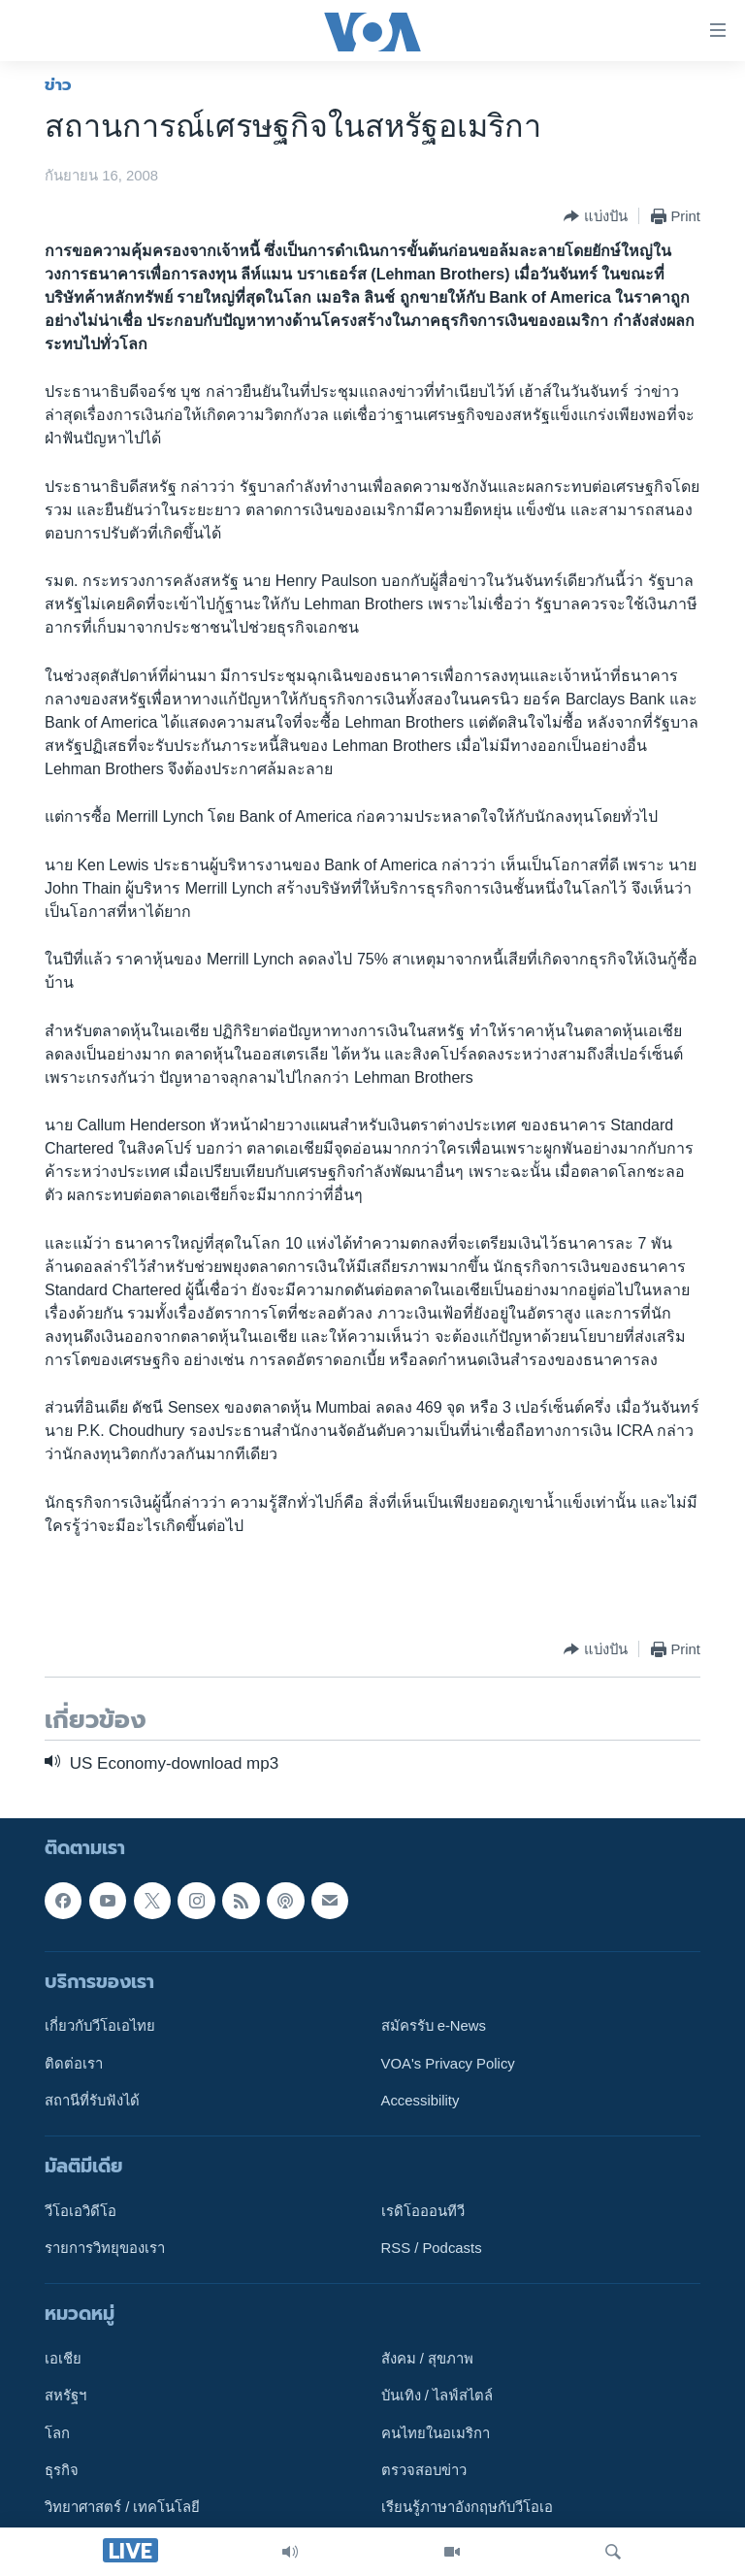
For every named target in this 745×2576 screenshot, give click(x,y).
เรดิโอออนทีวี (423, 2211)
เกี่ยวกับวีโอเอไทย (100, 2027)
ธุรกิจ (62, 2470)
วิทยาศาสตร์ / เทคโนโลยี (122, 2508)
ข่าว (58, 84)
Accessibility (420, 2100)
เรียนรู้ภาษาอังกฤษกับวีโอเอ (467, 2508)
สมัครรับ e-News (434, 2027)
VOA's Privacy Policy (448, 2063)
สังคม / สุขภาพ (427, 2358)
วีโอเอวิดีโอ (80, 2211)
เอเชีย (63, 2358)
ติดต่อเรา (74, 2063)
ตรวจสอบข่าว (424, 2470)
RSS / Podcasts (431, 2248)
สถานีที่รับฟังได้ (92, 2100)
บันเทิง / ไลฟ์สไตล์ (437, 2396)
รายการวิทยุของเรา (105, 2248)
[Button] (595, 216)
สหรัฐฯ (65, 2396)
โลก (57, 2433)
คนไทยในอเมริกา (435, 2433)
